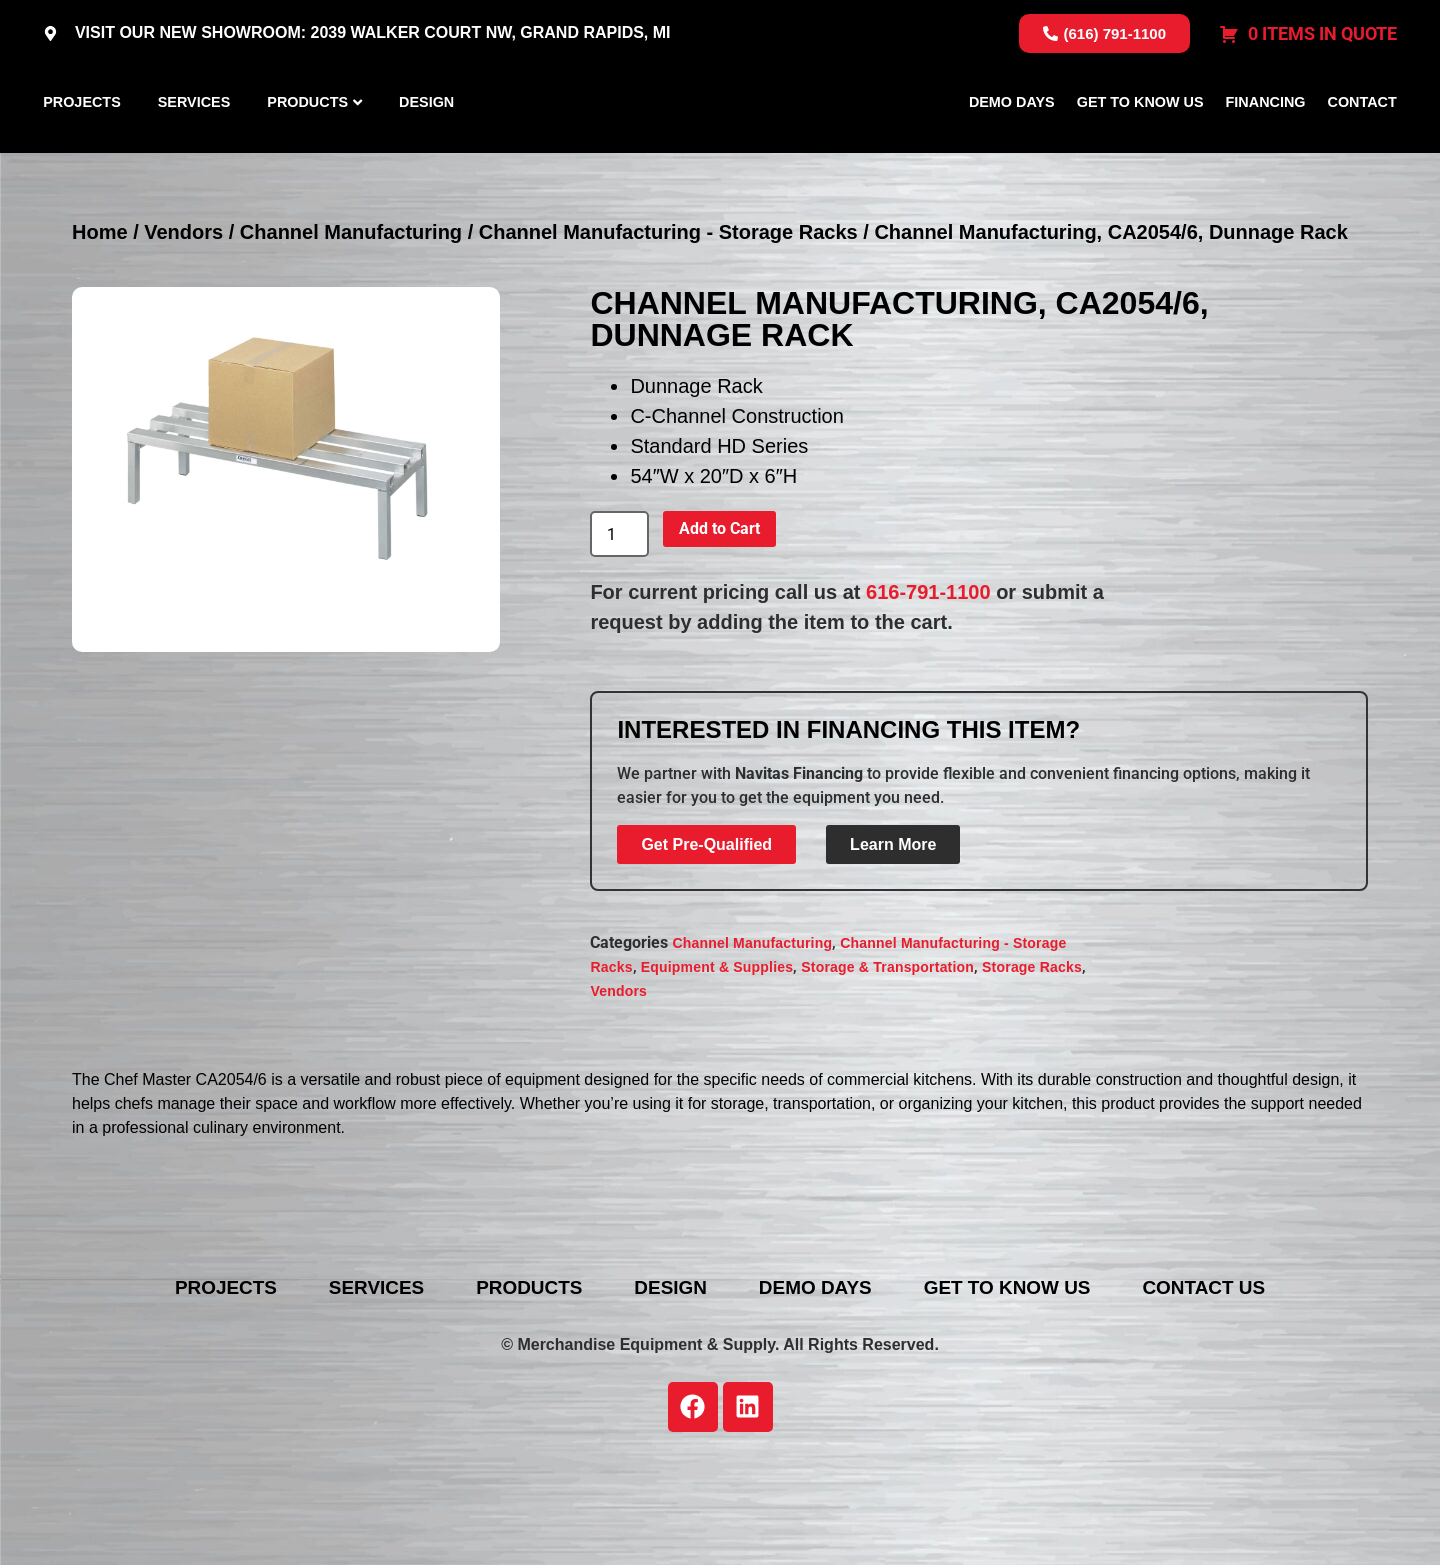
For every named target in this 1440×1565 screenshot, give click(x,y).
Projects (82, 149)
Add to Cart (719, 623)
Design (426, 149)
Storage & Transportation (887, 1061)
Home (100, 327)
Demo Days (1012, 149)
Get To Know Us (1140, 149)
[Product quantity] (619, 629)
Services (194, 149)
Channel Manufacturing (351, 327)
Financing (1266, 149)
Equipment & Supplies (717, 1061)
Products (307, 149)
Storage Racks (1032, 1061)
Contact (1362, 149)
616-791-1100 (928, 687)
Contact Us (1247, 1383)
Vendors (183, 327)
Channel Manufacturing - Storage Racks (668, 327)
